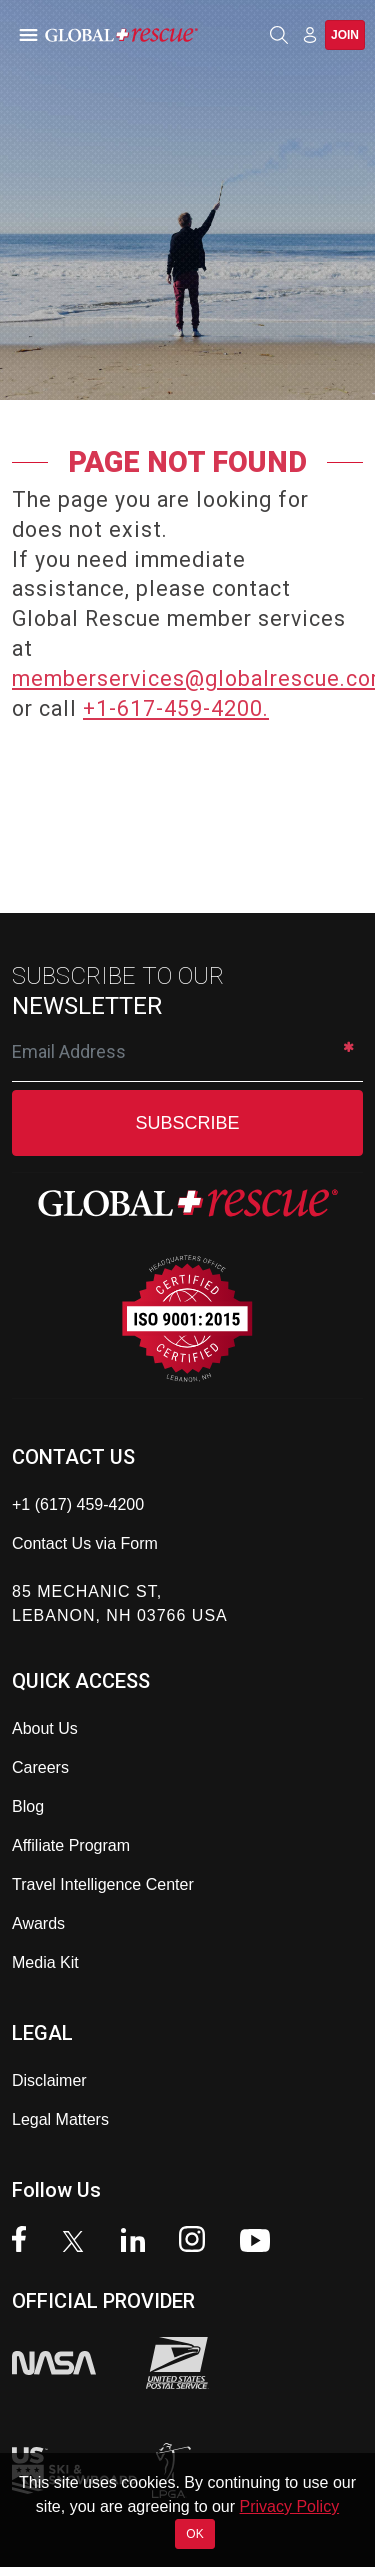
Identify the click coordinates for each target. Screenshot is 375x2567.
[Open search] (279, 35)
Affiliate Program (71, 1845)
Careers (40, 1767)
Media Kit (45, 1962)
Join (345, 35)
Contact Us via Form (85, 1543)
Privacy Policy (290, 2506)
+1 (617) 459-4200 (78, 1504)
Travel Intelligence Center (103, 1884)
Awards (38, 1923)
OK (194, 2534)
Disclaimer (49, 2080)
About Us (45, 1728)
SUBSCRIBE (187, 1123)
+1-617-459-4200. (176, 708)
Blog (28, 1806)
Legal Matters (60, 2119)
